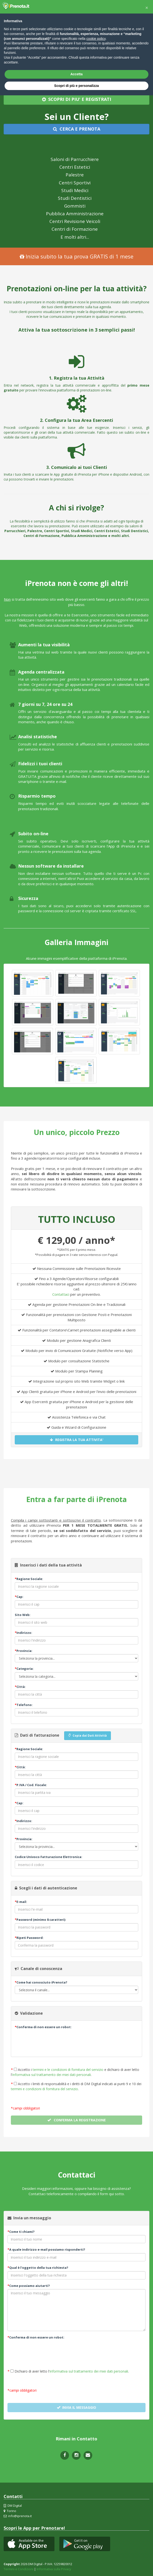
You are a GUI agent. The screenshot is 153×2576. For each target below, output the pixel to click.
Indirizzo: (23, 1632)
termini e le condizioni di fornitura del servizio (68, 2069)
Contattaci (60, 1294)
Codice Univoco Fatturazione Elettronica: (48, 1857)
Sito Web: (23, 1615)
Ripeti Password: (29, 1937)
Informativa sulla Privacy (54, 2569)
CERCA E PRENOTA (76, 129)
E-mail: (21, 1902)
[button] (147, 8)
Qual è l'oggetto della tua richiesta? (38, 2267)
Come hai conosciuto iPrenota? (41, 1982)
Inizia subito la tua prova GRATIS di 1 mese (76, 256)
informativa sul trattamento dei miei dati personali (51, 2074)
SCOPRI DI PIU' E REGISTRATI (76, 99)
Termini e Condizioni (18, 2569)
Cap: (19, 1596)
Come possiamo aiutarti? (29, 2286)
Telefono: (24, 1705)
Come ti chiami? (21, 2231)
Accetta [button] (76, 74)
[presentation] (51, 2040)
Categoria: (24, 1668)
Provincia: (23, 1651)
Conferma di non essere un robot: (43, 2027)
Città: (20, 1687)
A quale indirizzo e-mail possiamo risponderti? (46, 2249)
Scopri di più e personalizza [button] (76, 86)
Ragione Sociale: (29, 1579)
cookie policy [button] (96, 39)
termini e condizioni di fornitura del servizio (44, 2089)
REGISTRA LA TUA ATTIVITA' (76, 1439)
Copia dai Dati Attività (87, 1736)
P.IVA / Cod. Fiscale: (31, 1785)
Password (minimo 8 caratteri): (40, 1919)
